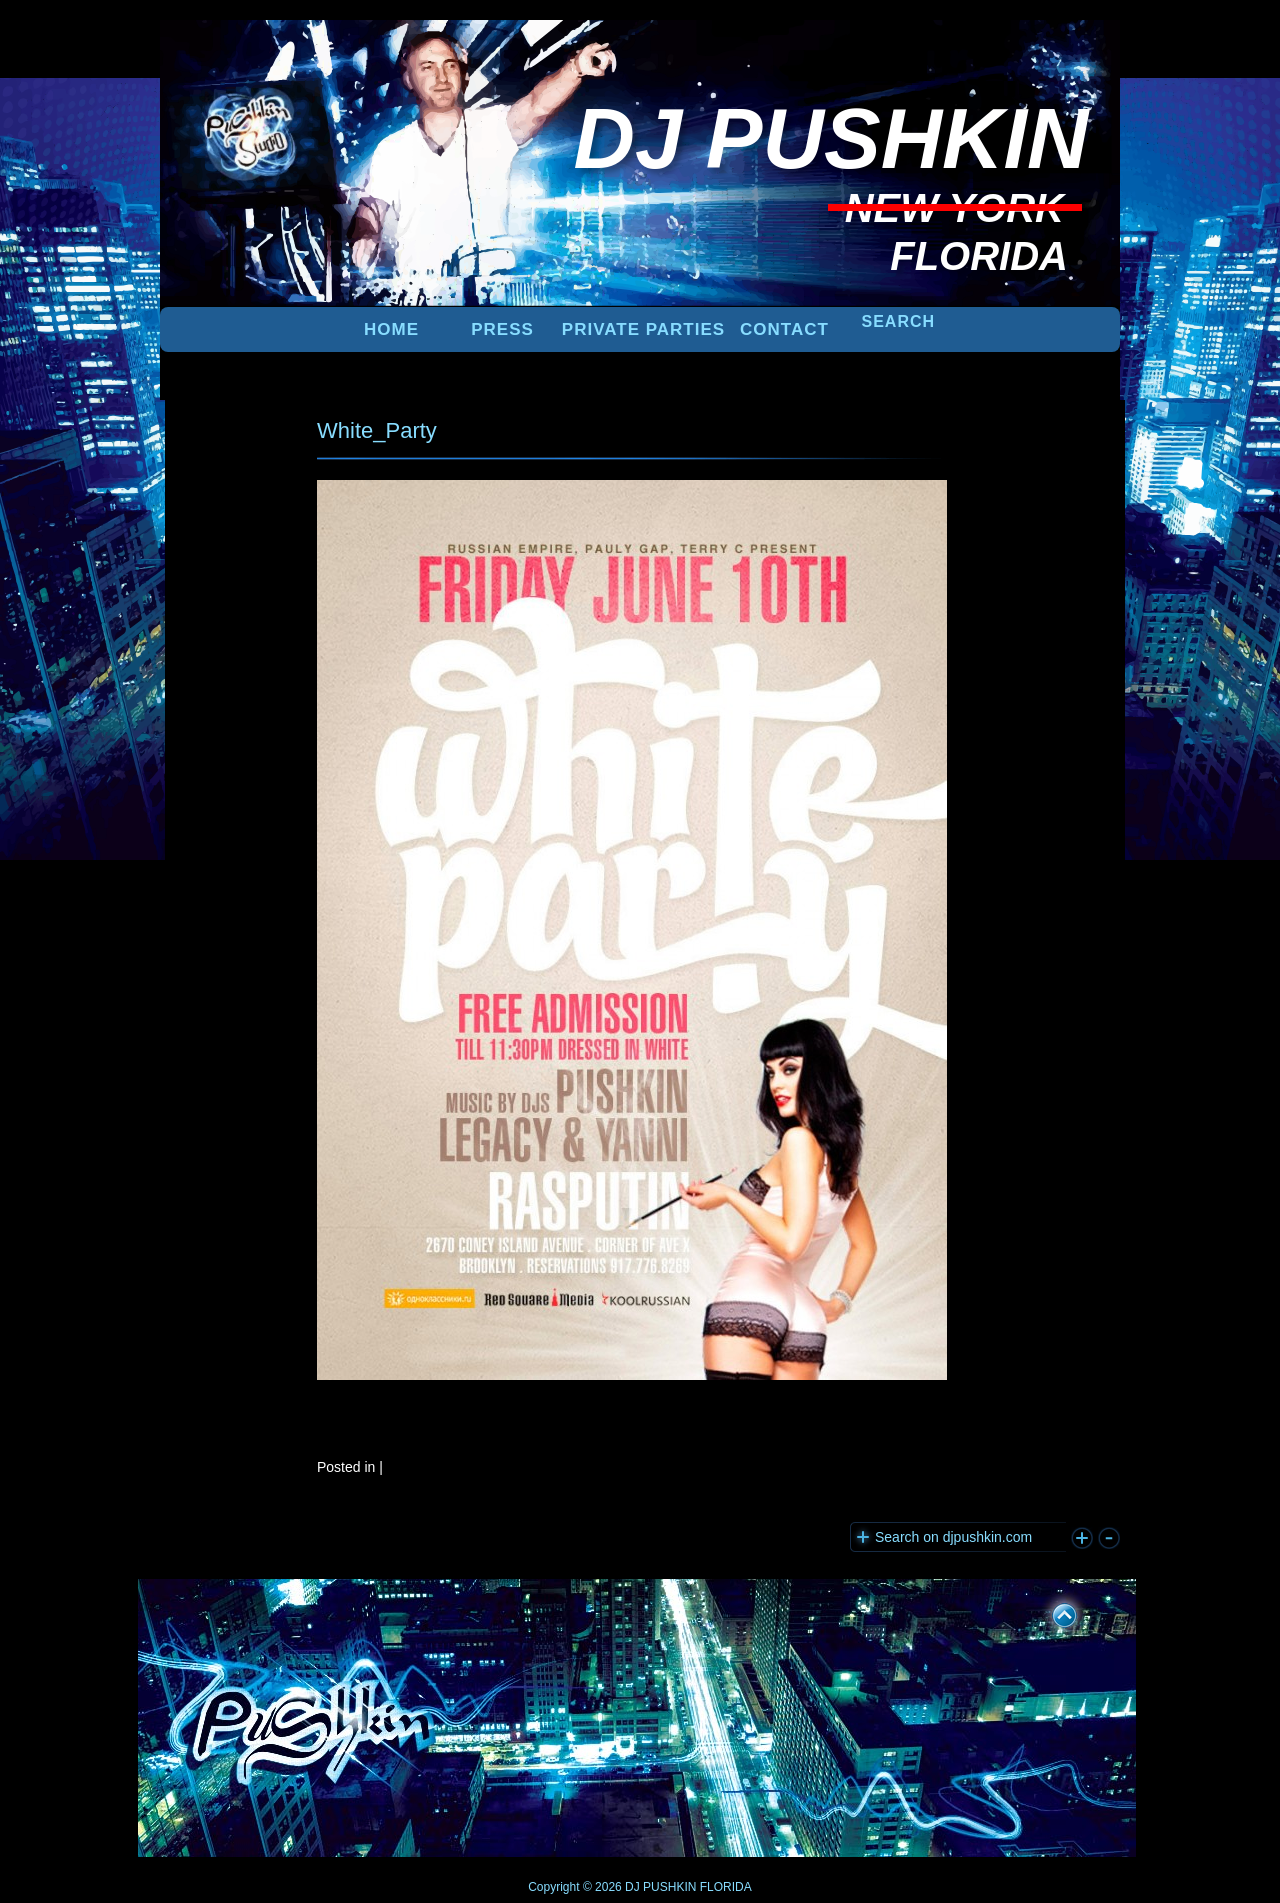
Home (391, 329)
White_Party (377, 430)
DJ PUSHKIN (659, 1887)
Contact (784, 329)
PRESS (502, 329)
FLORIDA (726, 1887)
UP (1051, 1612)
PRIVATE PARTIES (643, 329)
